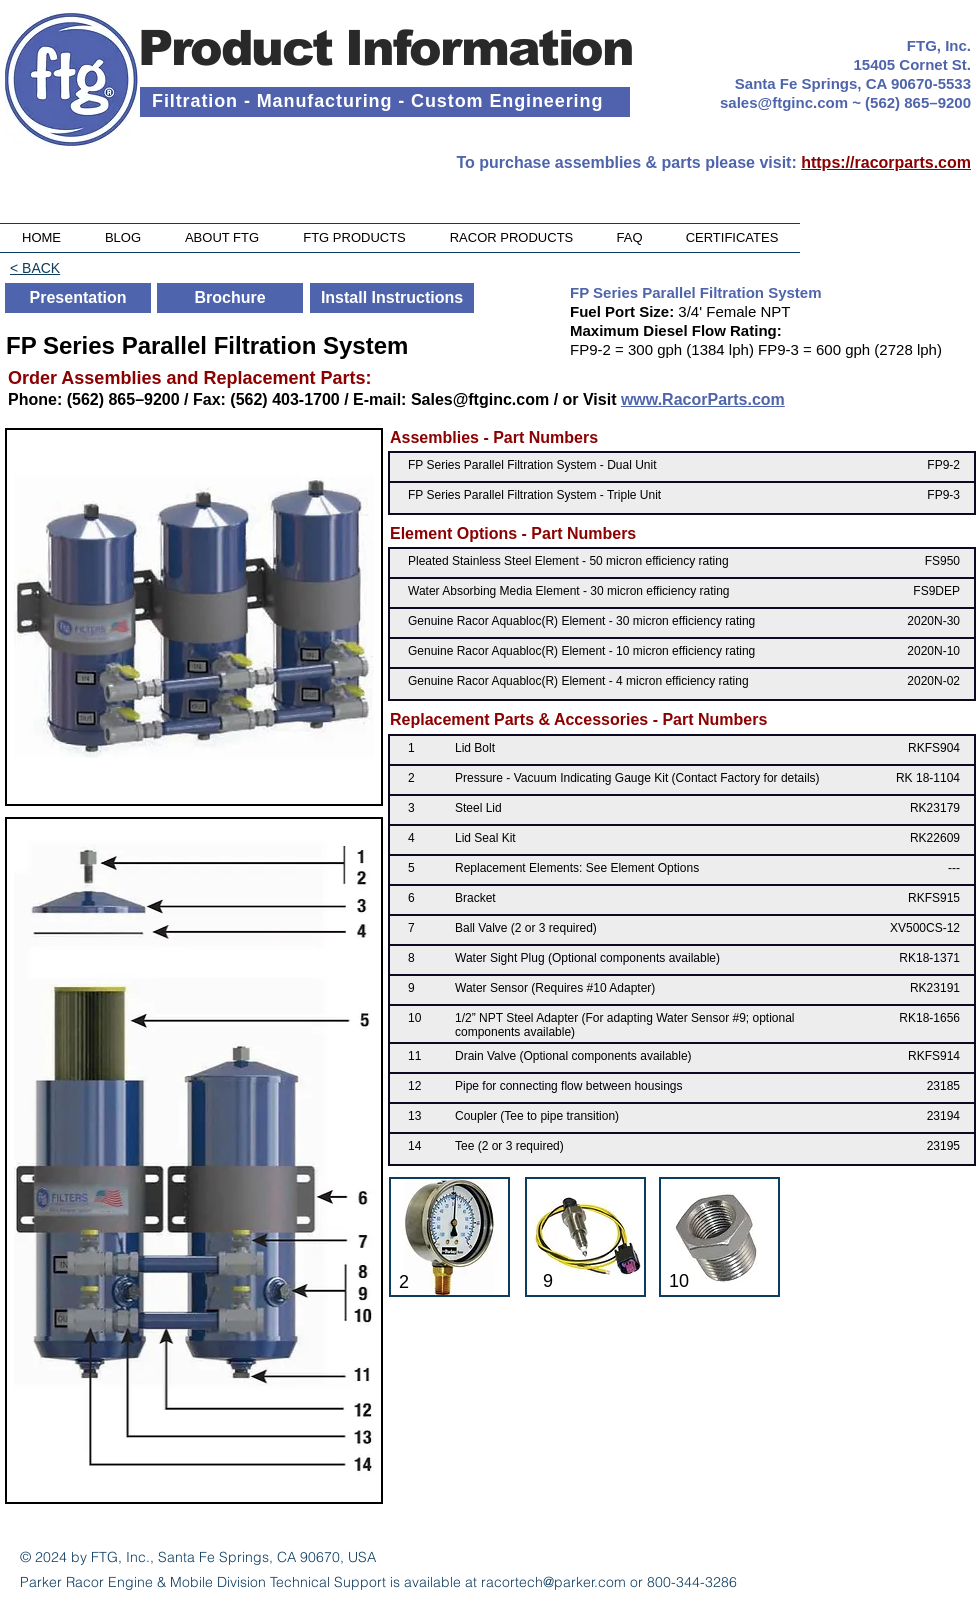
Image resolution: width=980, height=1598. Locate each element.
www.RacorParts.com (703, 399)
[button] (354, 238)
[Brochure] (230, 298)
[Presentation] (78, 298)
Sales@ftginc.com (480, 399)
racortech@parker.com (553, 1582)
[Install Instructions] (392, 298)
